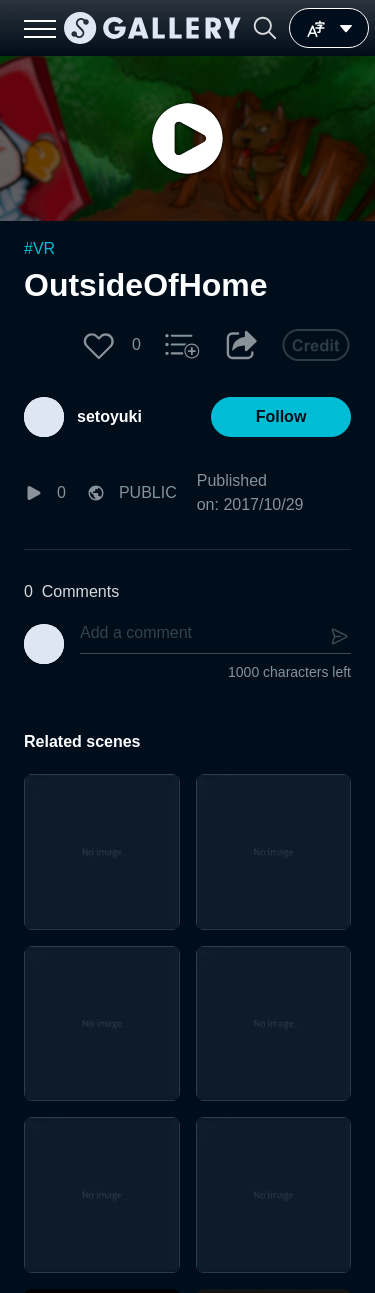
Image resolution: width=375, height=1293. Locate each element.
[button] (265, 28)
